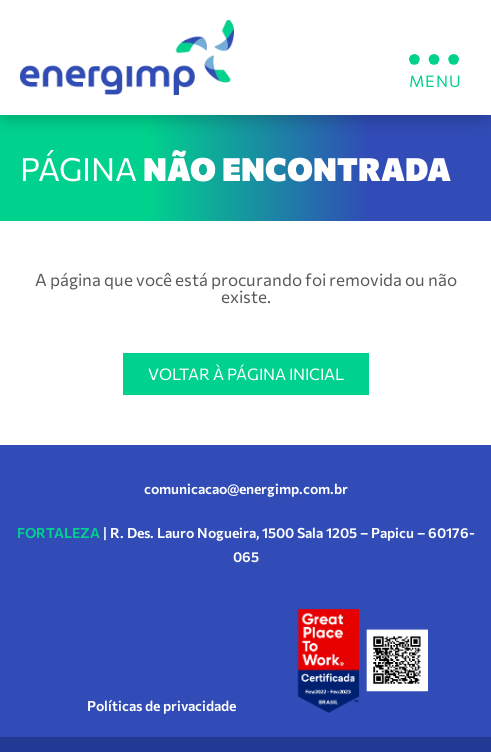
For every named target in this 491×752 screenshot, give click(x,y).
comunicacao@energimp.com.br (246, 488)
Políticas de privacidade (161, 705)
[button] (433, 57)
